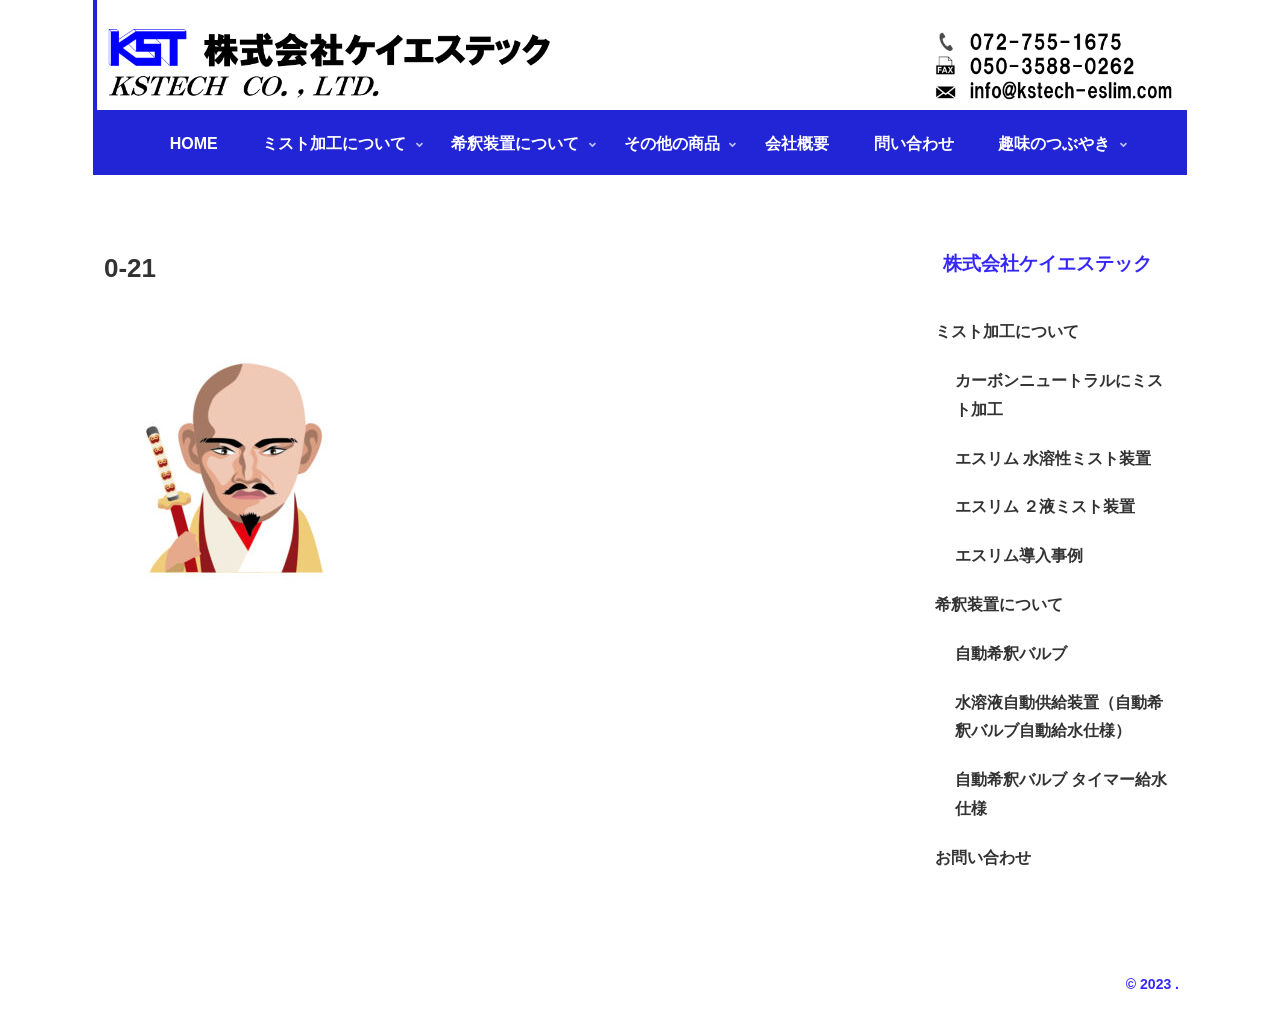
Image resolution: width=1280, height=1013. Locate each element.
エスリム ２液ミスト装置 (1045, 506)
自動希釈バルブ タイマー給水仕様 (1061, 794)
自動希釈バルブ (1011, 653)
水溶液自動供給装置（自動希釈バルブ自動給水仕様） (1059, 717)
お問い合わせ (983, 857)
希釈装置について (999, 604)
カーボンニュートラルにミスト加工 (1059, 395)
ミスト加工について (1007, 331)
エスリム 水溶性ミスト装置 (1053, 458)
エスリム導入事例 (1019, 555)
